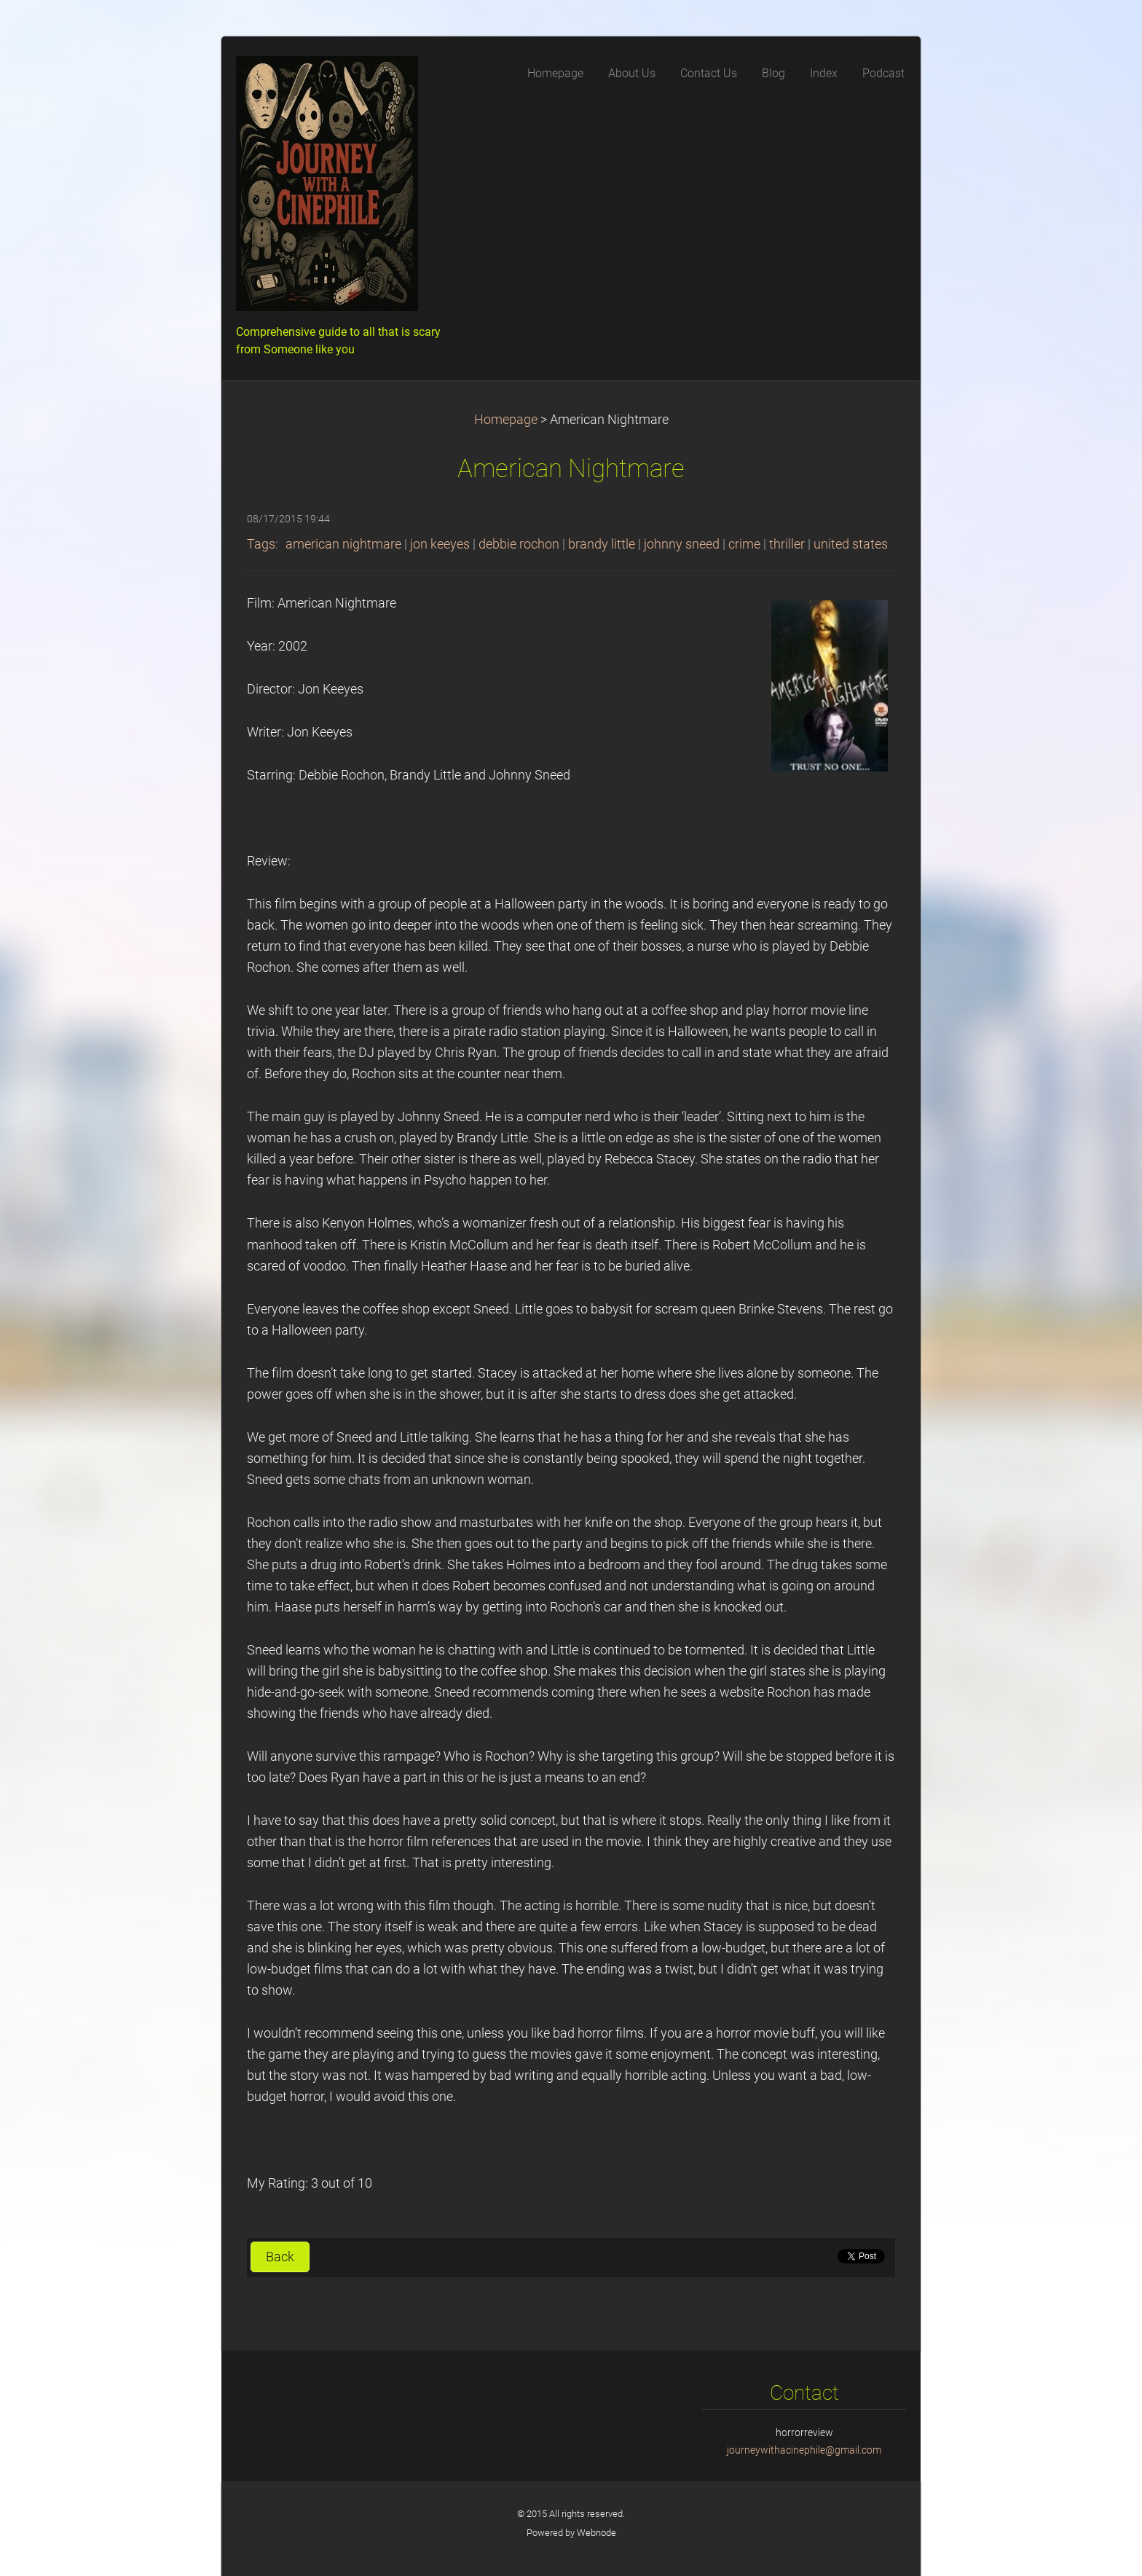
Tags (261, 544)
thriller (787, 544)
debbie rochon (519, 544)
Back (280, 2257)
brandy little (601, 544)
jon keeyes (440, 544)
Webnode (596, 2532)
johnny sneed (682, 544)
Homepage (505, 419)
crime (744, 544)
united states (851, 544)
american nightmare (343, 544)
